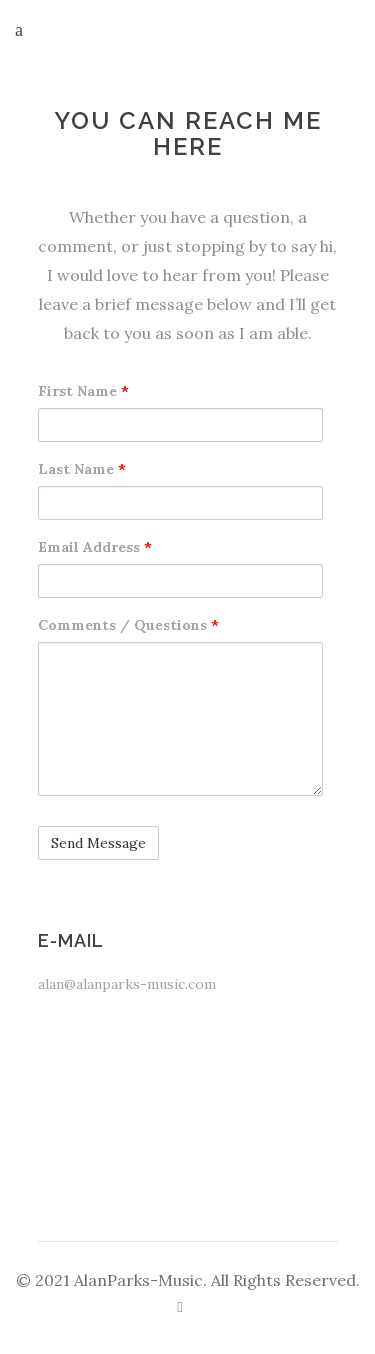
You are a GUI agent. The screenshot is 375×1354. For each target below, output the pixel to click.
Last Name (82, 469)
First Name (83, 391)
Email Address (95, 547)
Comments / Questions (128, 625)
